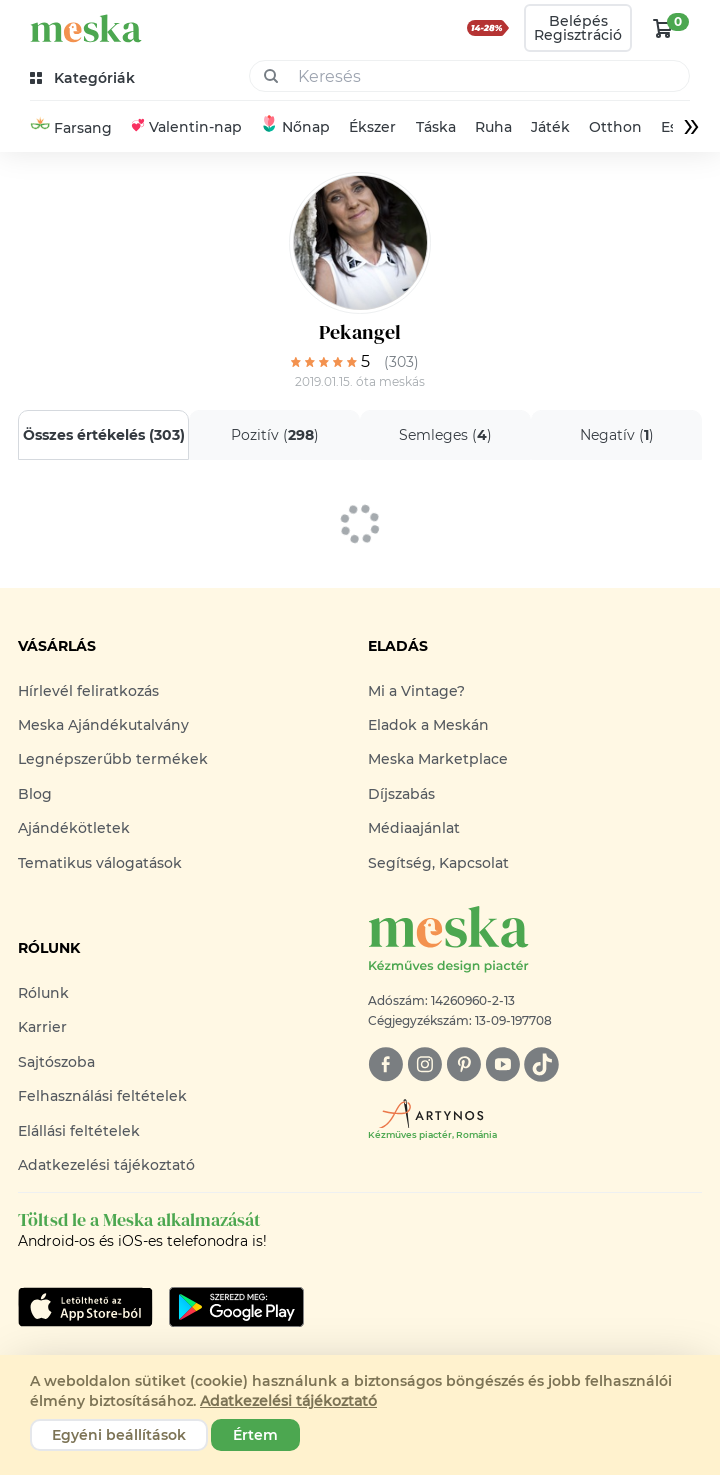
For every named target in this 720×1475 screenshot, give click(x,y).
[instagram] (424, 1064)
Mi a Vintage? (416, 691)
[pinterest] (463, 1064)
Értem (255, 1435)
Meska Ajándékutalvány (103, 725)
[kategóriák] (84, 78)
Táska (436, 127)
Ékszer (372, 127)
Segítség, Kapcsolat (438, 863)
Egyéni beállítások (119, 1435)
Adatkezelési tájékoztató (106, 1165)
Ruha (493, 127)
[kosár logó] (663, 28)
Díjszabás (401, 794)
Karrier (42, 1027)
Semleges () (445, 435)
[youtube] (502, 1064)
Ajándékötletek (74, 828)
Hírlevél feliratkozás (88, 691)
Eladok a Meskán (428, 725)
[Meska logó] (535, 940)
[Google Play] (85, 1307)
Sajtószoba (56, 1062)
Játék (550, 127)
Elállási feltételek (79, 1131)
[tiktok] (541, 1064)
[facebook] (385, 1064)
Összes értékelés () (104, 435)
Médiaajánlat (414, 828)
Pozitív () (275, 435)
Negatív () (617, 435)
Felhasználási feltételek (102, 1096)
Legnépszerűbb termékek (113, 759)
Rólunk (43, 993)
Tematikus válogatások (100, 863)
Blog (35, 794)
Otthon (615, 127)
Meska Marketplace (438, 759)
